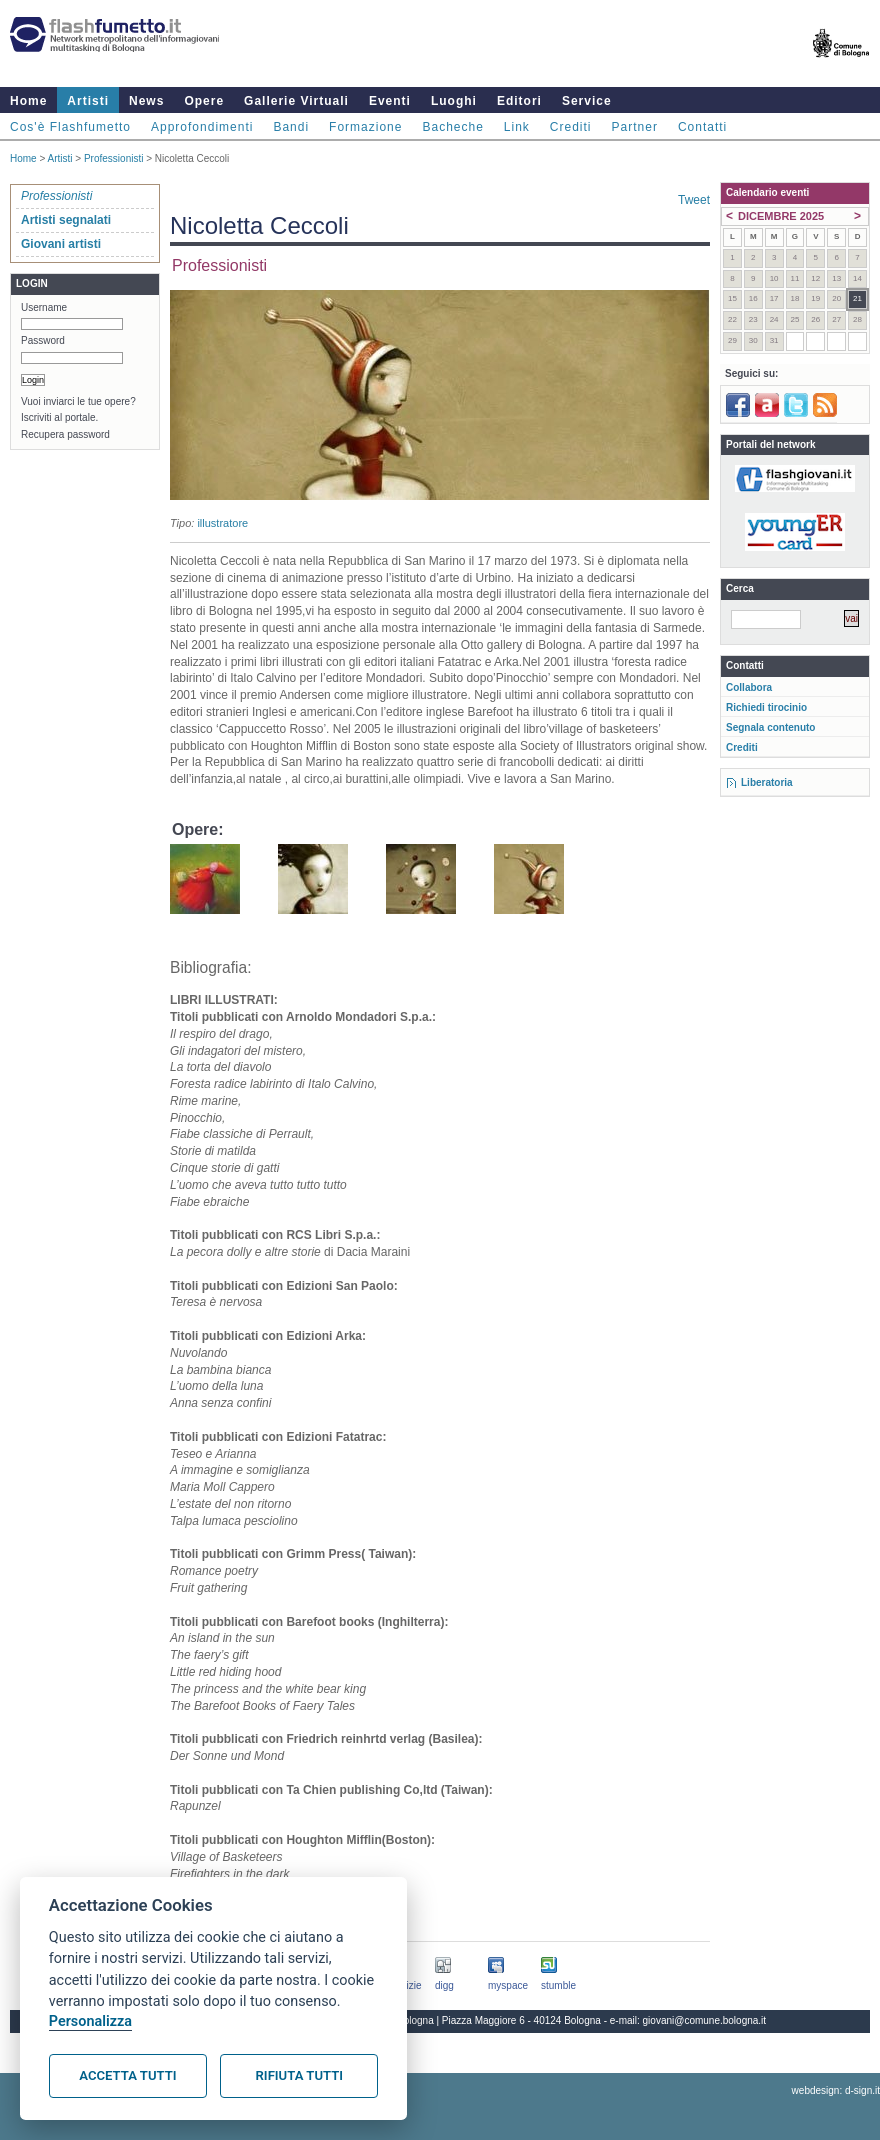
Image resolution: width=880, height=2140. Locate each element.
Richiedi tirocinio (766, 707)
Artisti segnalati (66, 220)
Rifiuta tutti (299, 2075)
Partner (635, 127)
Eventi (390, 101)
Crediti (571, 127)
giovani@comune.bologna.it (705, 2020)
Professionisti (113, 158)
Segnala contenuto (770, 727)
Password (43, 340)
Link (517, 127)
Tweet (694, 200)
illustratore (222, 523)
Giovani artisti (61, 244)
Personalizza (90, 2021)
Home (28, 101)
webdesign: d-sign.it (836, 2090)
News (146, 101)
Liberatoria (767, 782)
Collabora (749, 687)
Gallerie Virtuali (296, 101)
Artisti (88, 101)
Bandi (291, 127)
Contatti (702, 127)
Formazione (365, 127)
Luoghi (454, 101)
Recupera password (65, 434)
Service (587, 101)
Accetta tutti (127, 2075)
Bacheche (452, 127)
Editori (519, 101)
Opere (204, 101)
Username (44, 307)
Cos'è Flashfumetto (70, 127)
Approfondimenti (202, 127)
